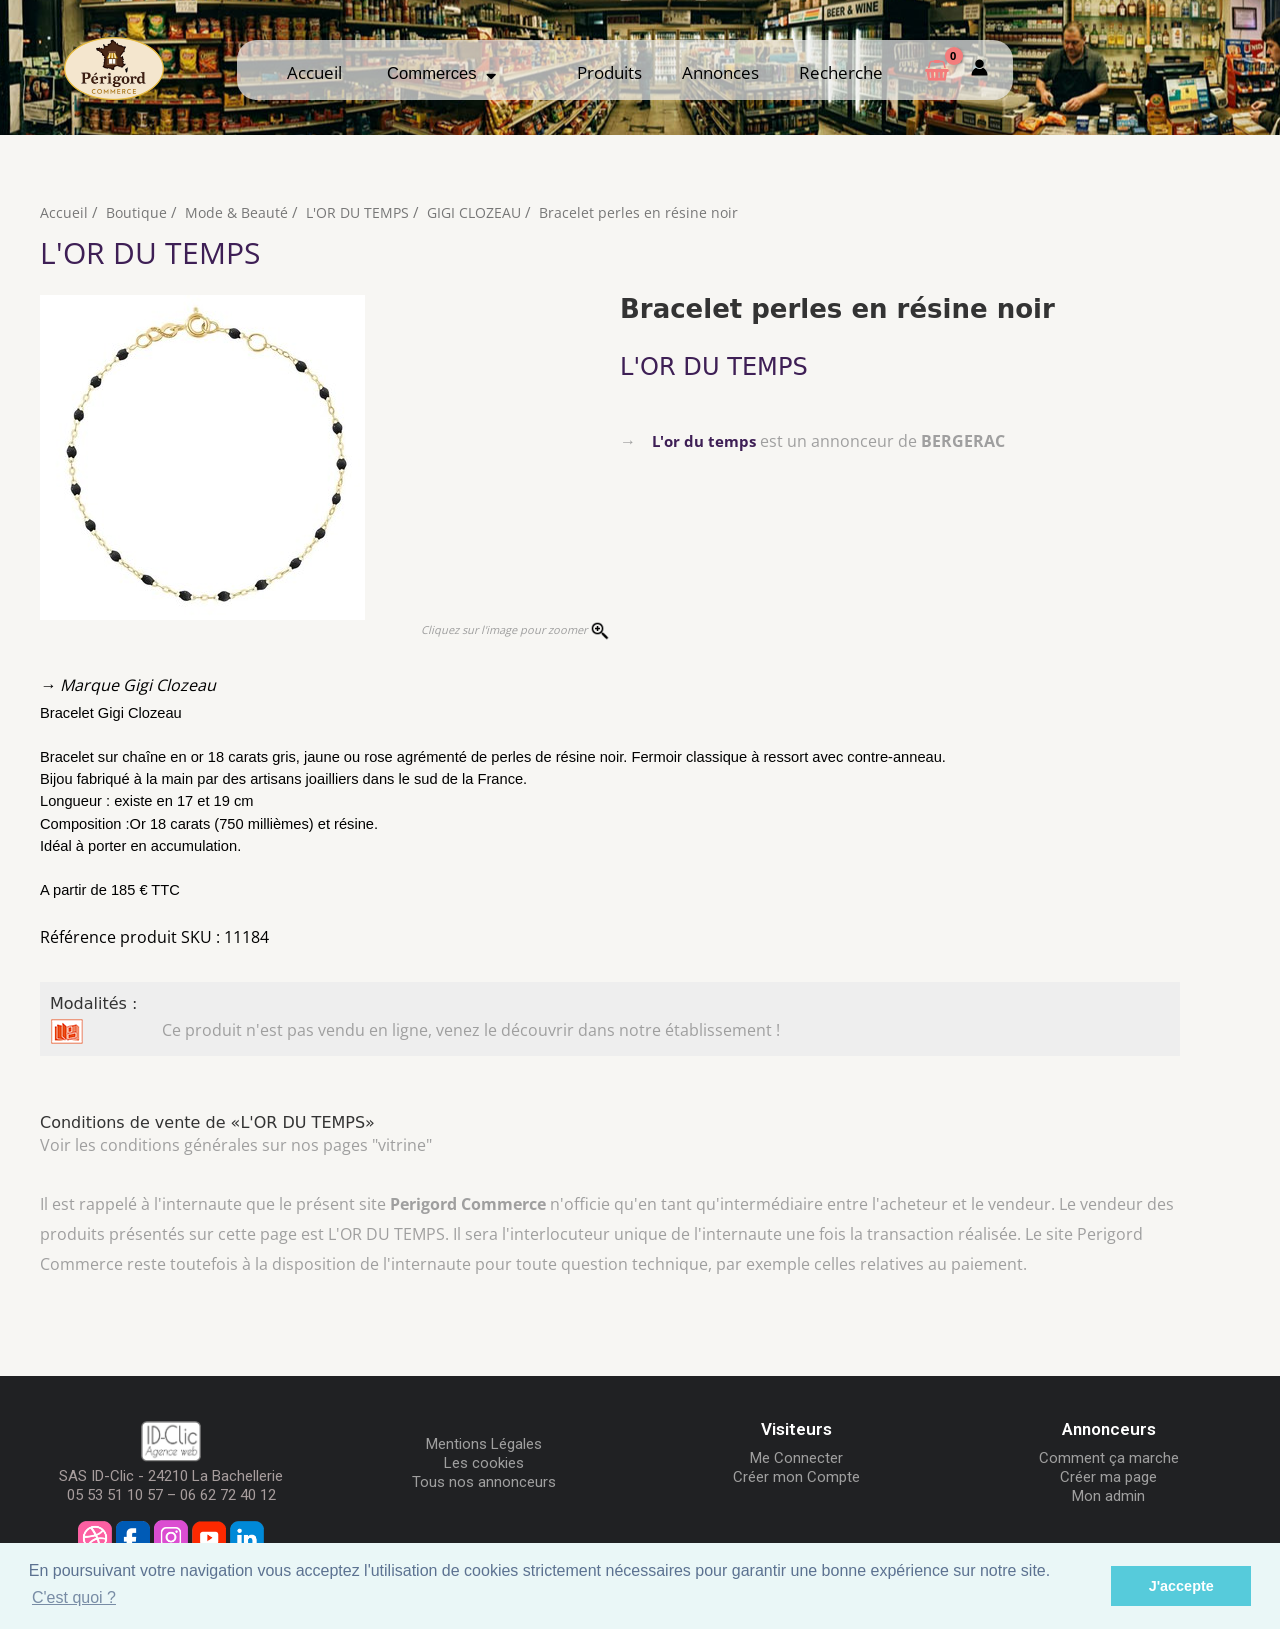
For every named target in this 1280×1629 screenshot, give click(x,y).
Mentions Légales (484, 1444)
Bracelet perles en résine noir (655, 212)
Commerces (441, 73)
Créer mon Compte (796, 1477)
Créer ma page (1108, 1477)
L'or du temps (706, 441)
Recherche (841, 72)
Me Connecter (796, 1458)
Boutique (137, 212)
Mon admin (1108, 1496)
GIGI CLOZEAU (487, 212)
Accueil (314, 72)
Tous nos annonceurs (484, 1482)
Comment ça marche (1109, 1458)
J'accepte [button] (1181, 1586)
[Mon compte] (979, 69)
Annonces (720, 72)
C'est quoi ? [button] (74, 1597)
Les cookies (484, 1463)
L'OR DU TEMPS (365, 212)
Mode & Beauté (240, 212)
